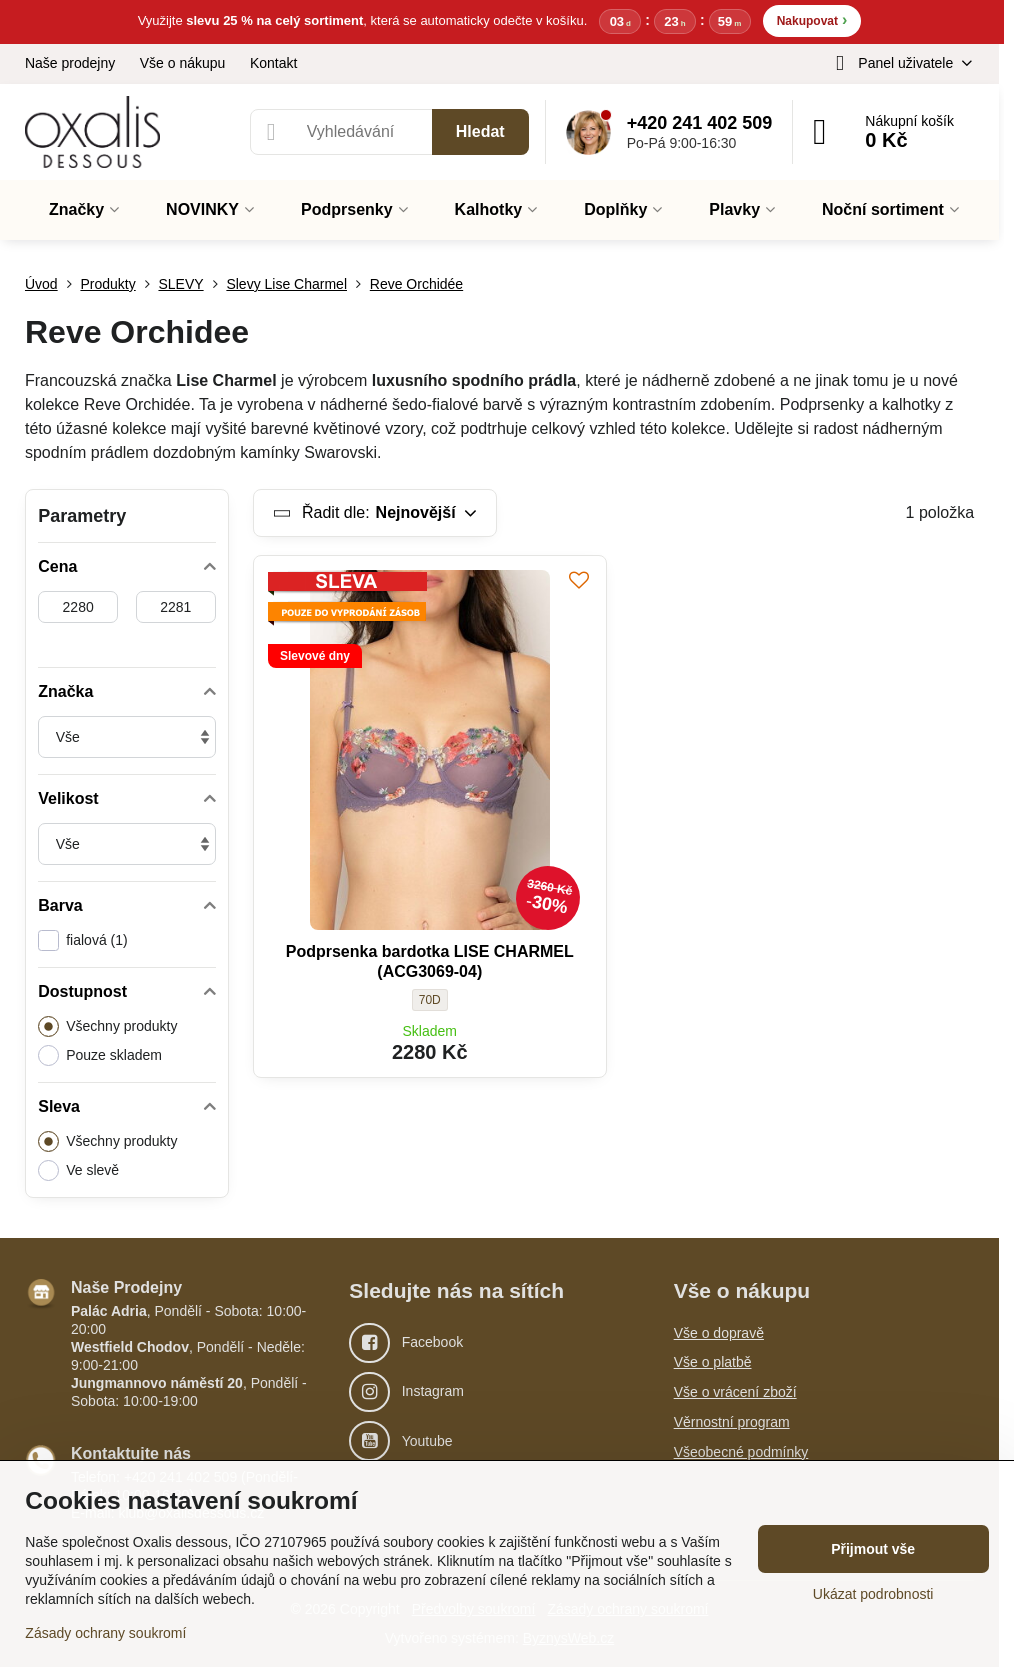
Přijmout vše (873, 1549)
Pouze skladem (100, 1055)
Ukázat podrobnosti (873, 1594)
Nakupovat (812, 19)
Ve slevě (78, 1170)
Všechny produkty (107, 1026)
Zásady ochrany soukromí (105, 1633)
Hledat (480, 131)
